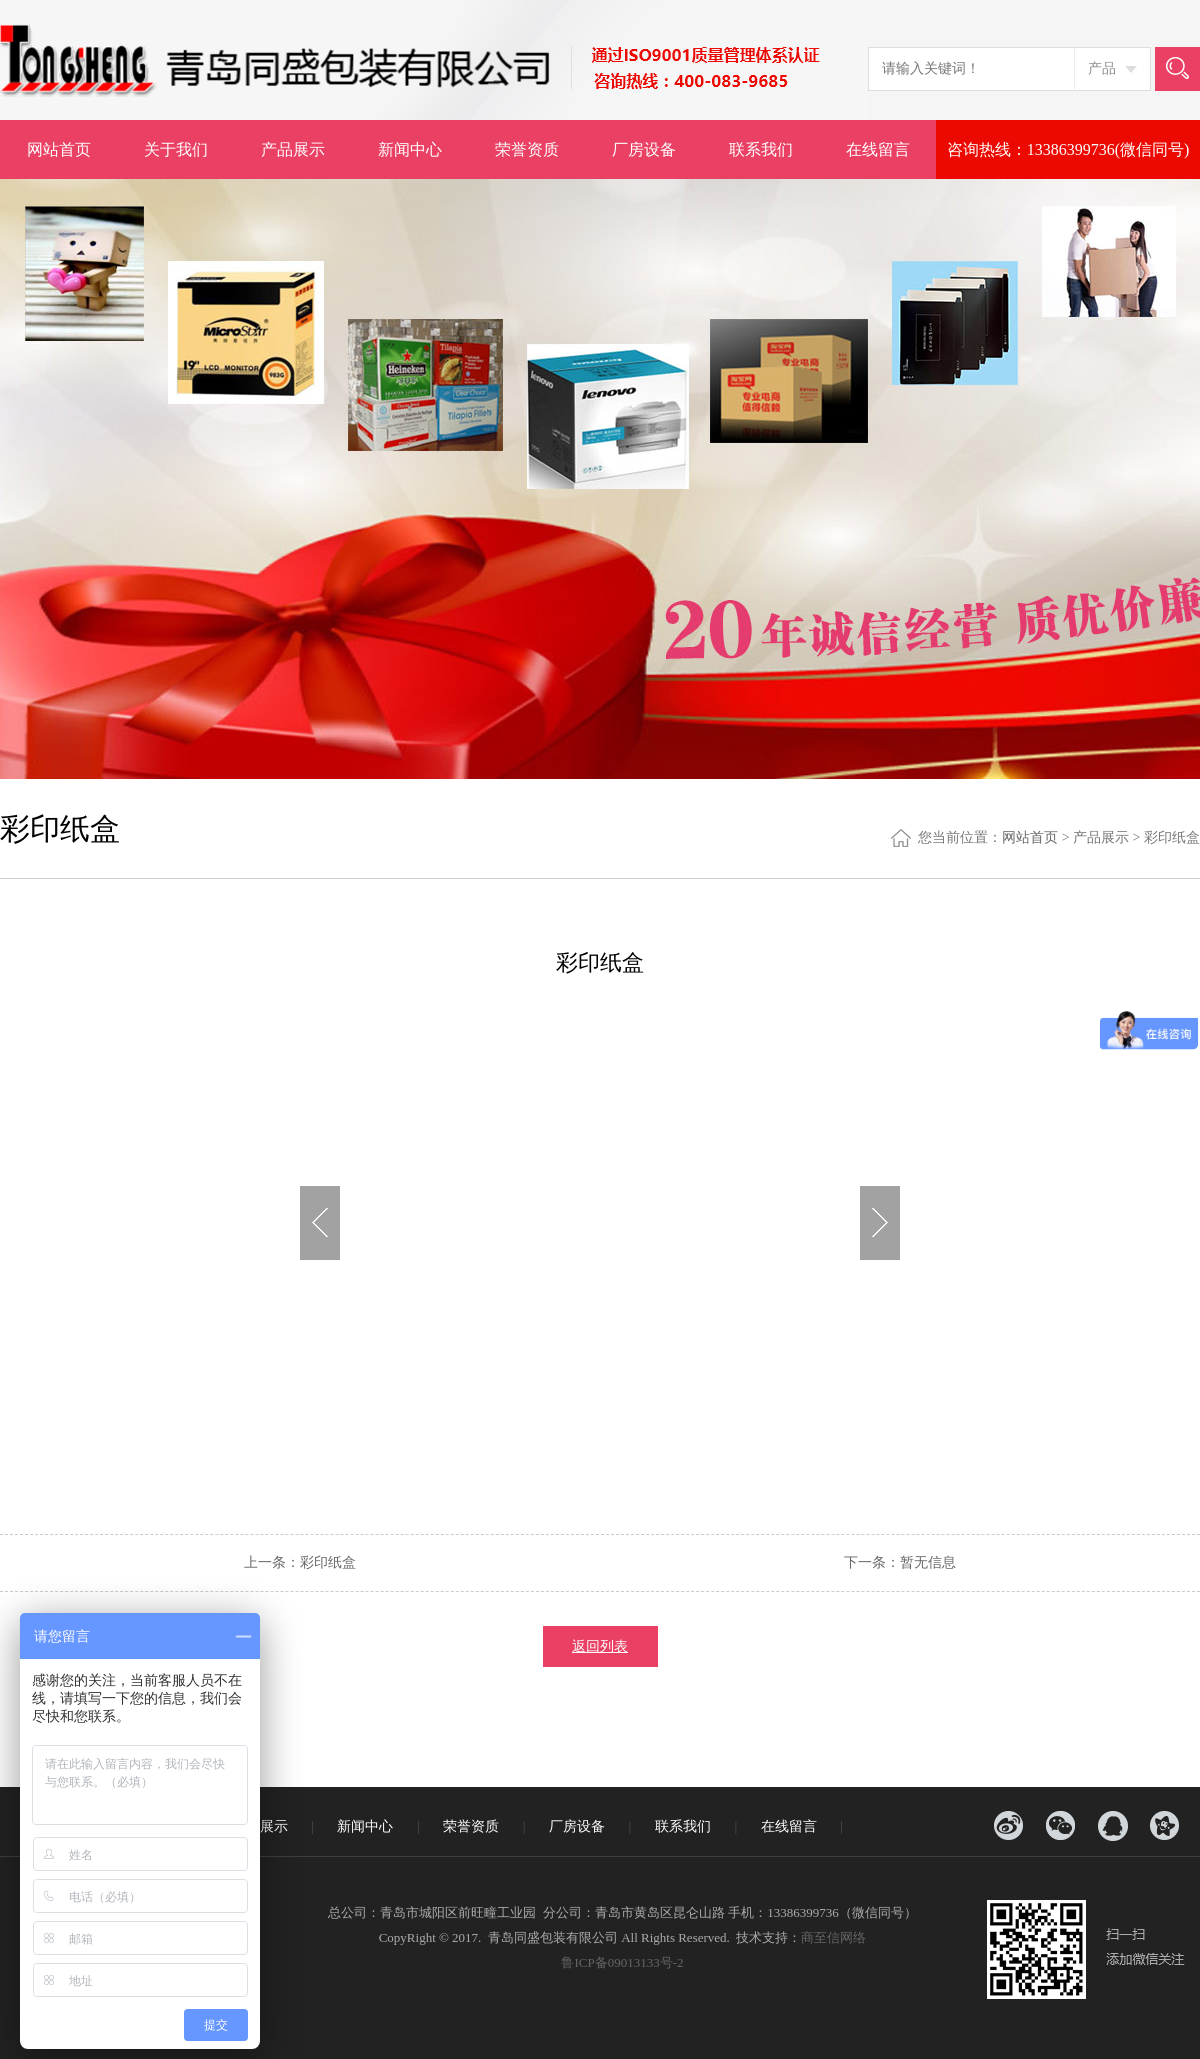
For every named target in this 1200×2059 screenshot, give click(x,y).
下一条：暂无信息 (900, 1562)
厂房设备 (644, 149)
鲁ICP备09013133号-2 (622, 1962)
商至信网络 (833, 1937)
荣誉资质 (527, 149)
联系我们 (761, 149)
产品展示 (293, 149)
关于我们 (176, 149)
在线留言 (878, 149)
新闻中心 (410, 149)
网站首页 (59, 149)
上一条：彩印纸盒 (300, 1562)
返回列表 (600, 1646)
